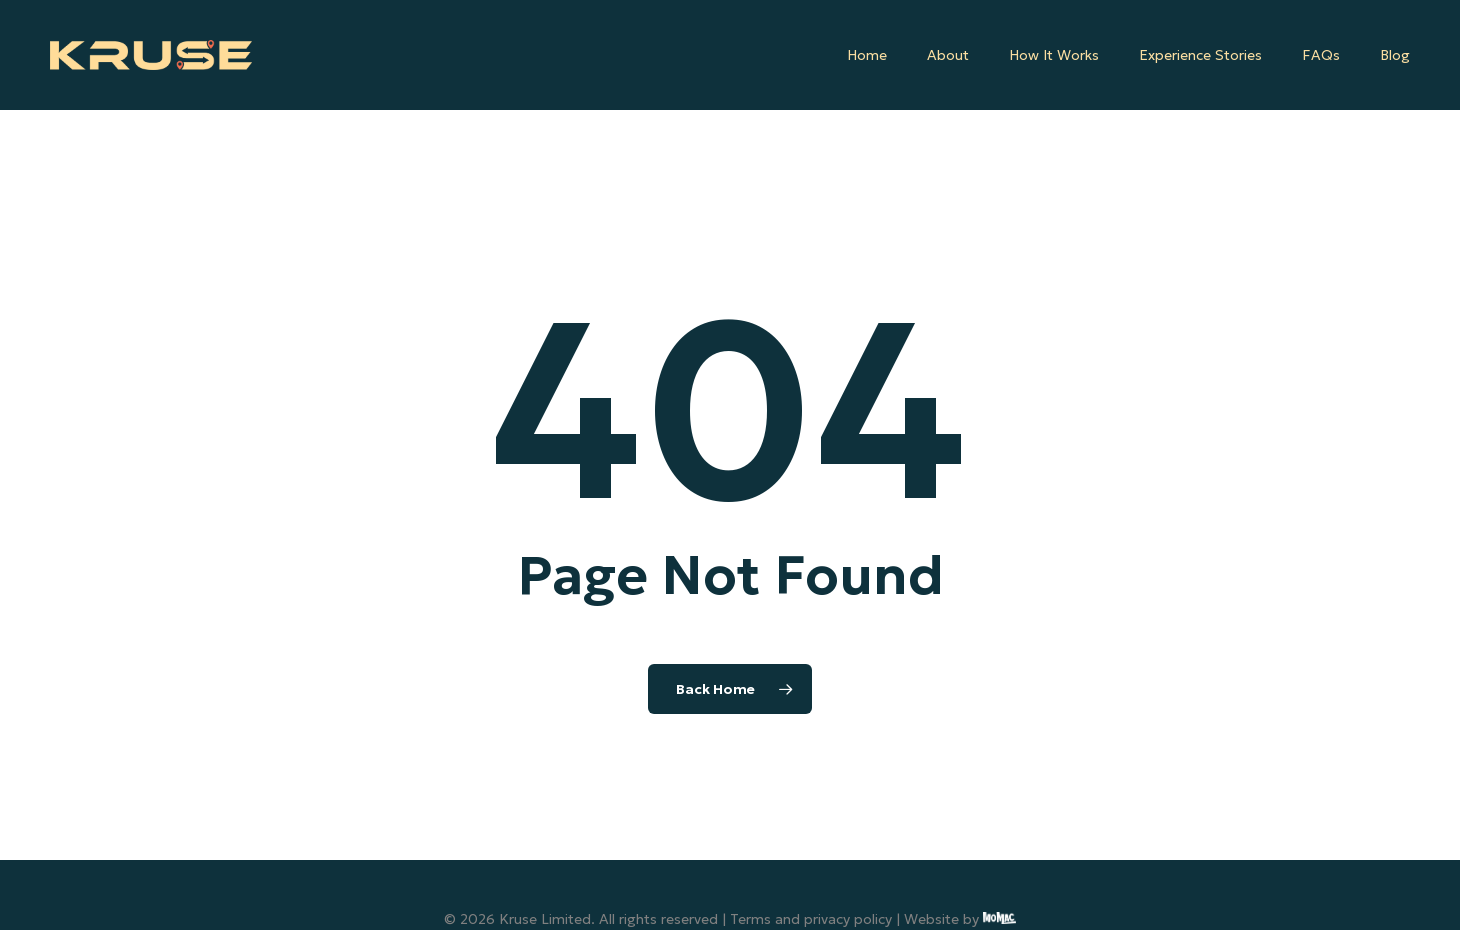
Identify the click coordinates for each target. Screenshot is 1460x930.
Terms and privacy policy (811, 919)
